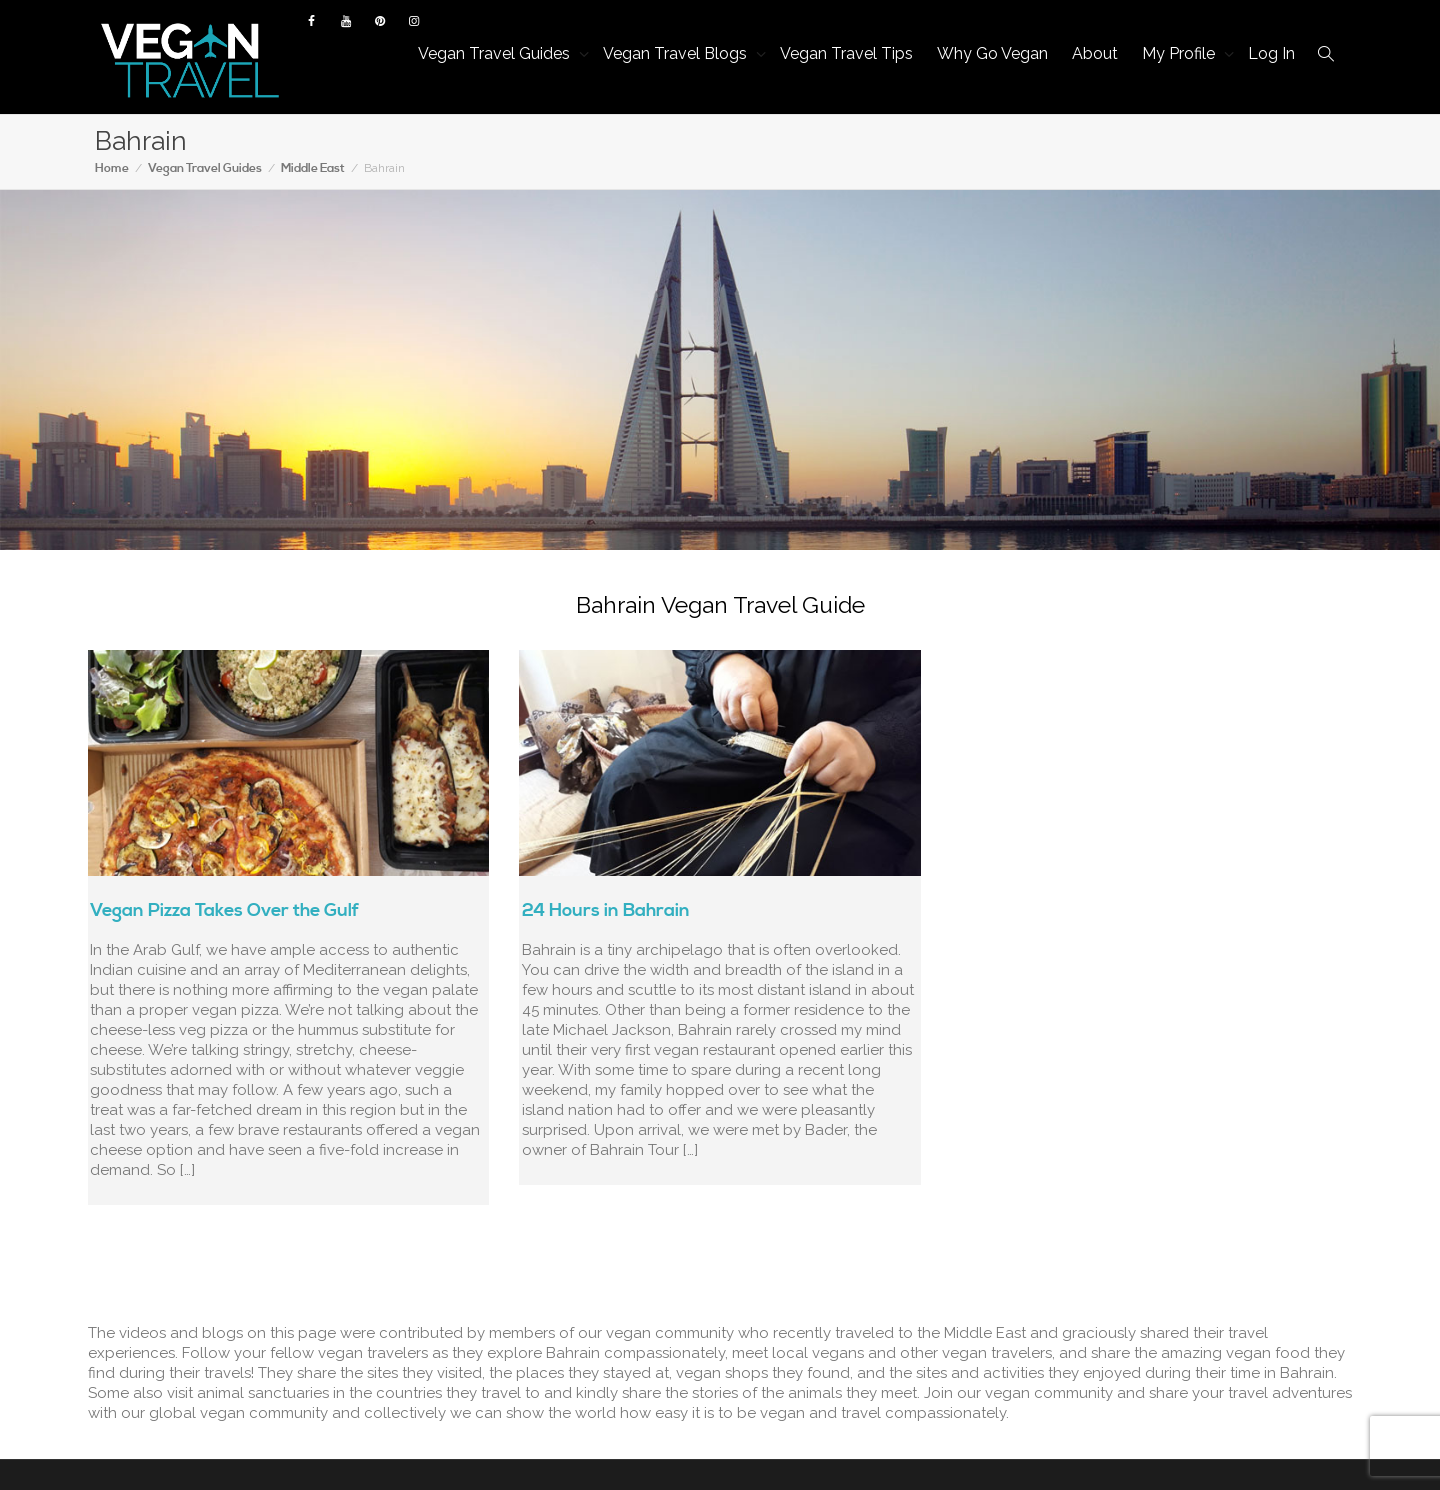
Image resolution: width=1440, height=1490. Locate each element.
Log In (1271, 53)
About (1095, 53)
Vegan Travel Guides (496, 53)
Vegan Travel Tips (846, 53)
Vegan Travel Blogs (677, 53)
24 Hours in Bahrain (606, 910)
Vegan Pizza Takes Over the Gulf (224, 910)
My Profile (1180, 53)
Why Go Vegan (992, 53)
